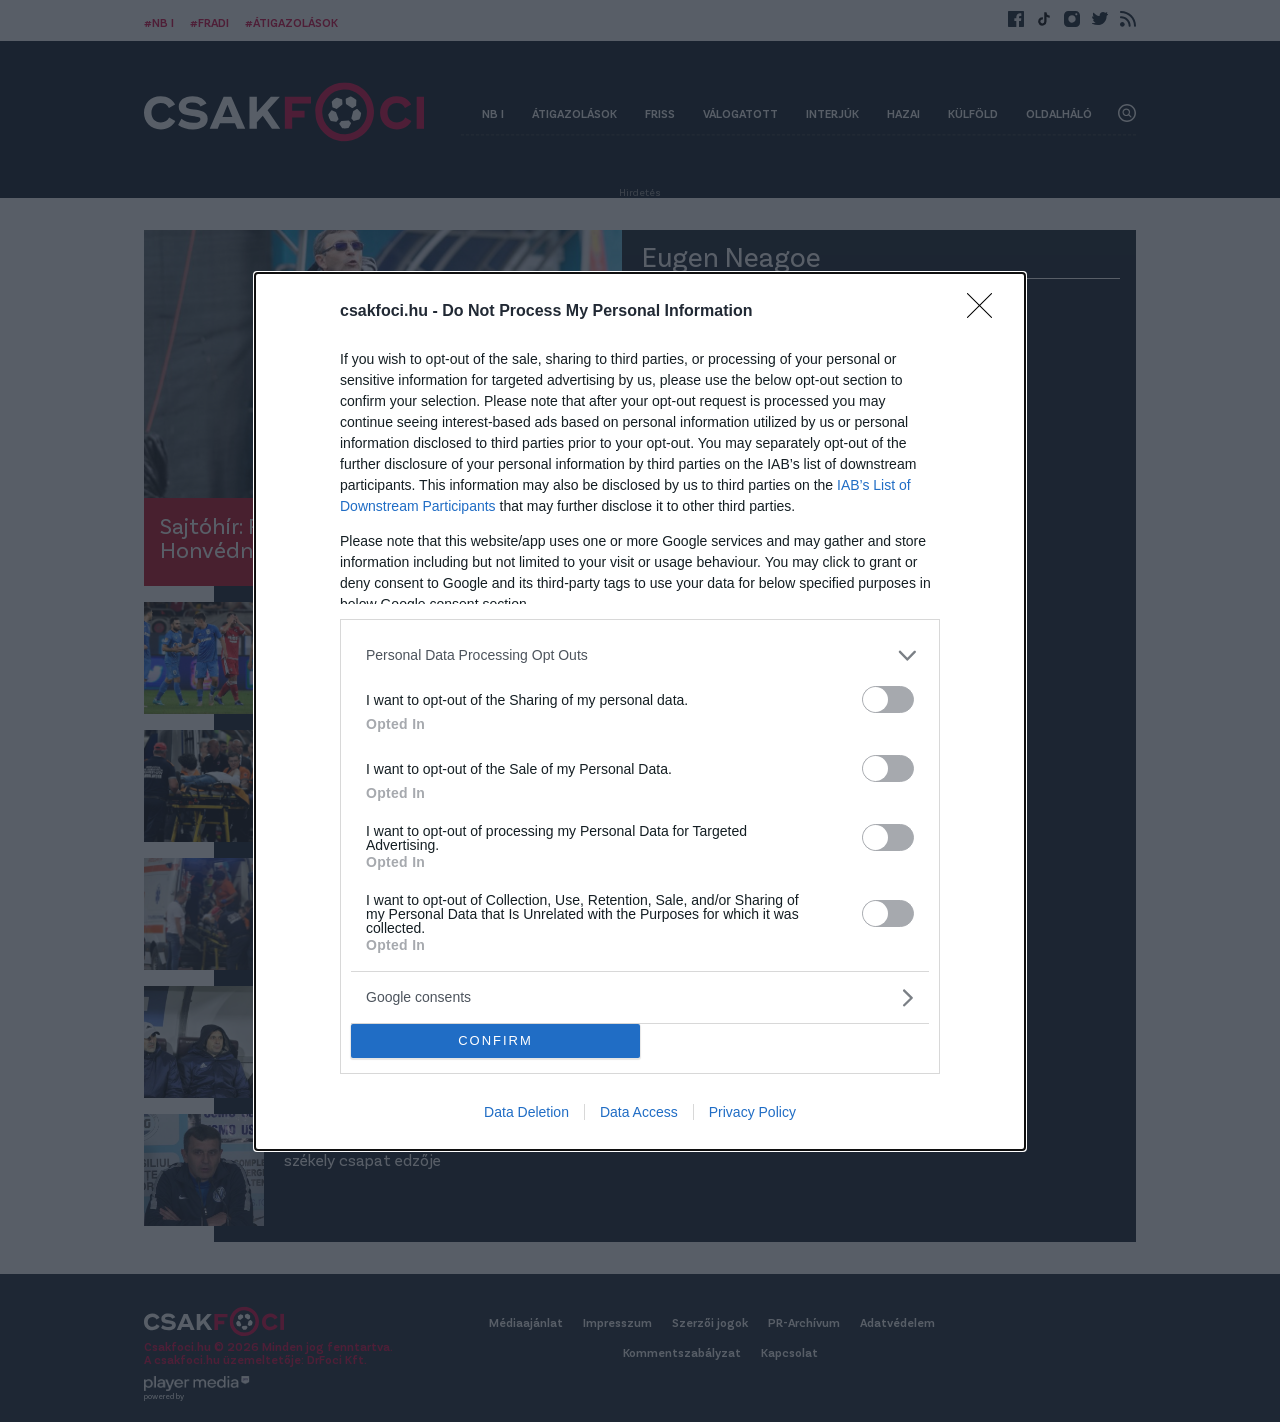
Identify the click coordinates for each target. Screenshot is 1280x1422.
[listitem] (640, 655)
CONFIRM (495, 1040)
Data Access (639, 1112)
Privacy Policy (752, 1112)
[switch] (888, 699)
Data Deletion (526, 1112)
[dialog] (640, 711)
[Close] (986, 312)
